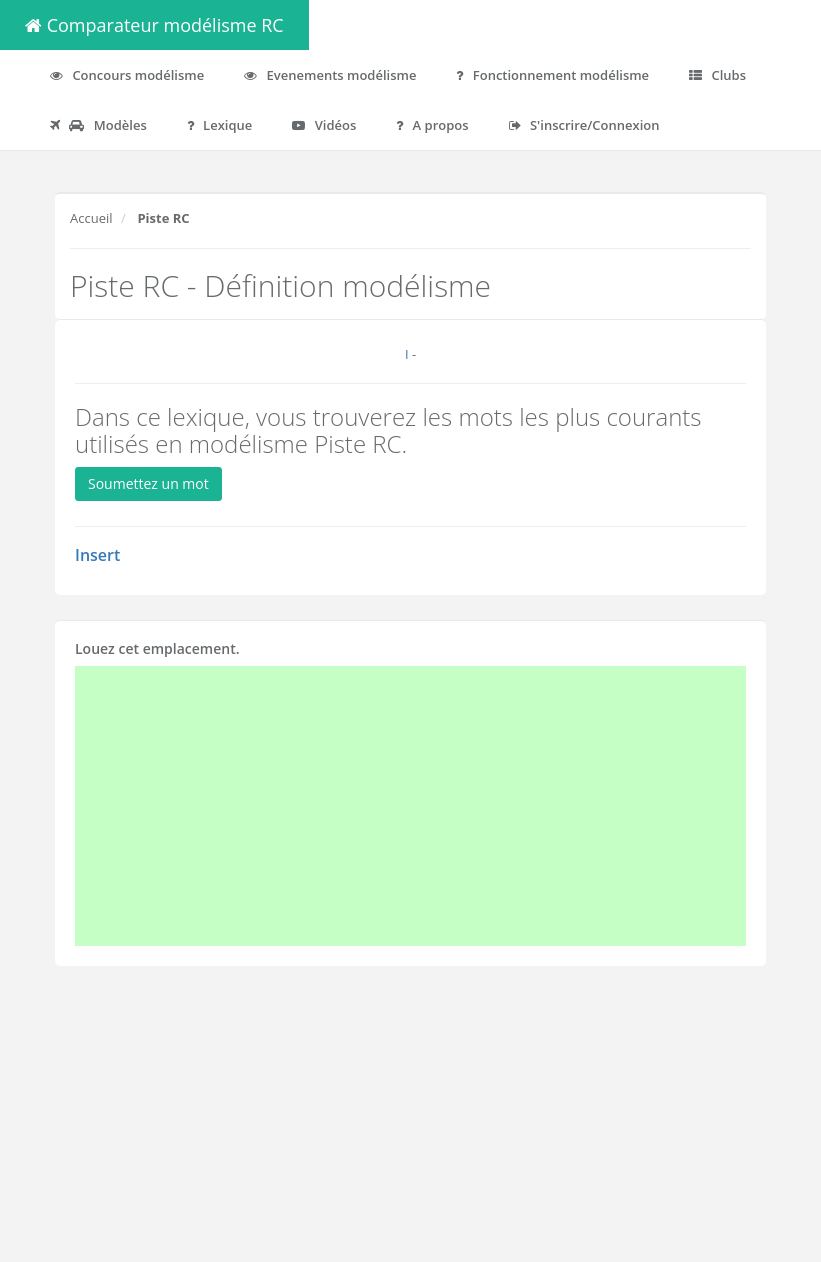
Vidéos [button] (324, 125)
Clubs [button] (717, 75)
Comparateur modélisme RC (154, 25)
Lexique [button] (220, 125)
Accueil (91, 218)
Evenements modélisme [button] (330, 75)
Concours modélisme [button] (127, 75)
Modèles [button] (98, 125)
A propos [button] (432, 125)
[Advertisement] (410, 806)
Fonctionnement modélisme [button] (552, 75)
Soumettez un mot (148, 483)
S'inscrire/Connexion (584, 125)
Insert (97, 555)
